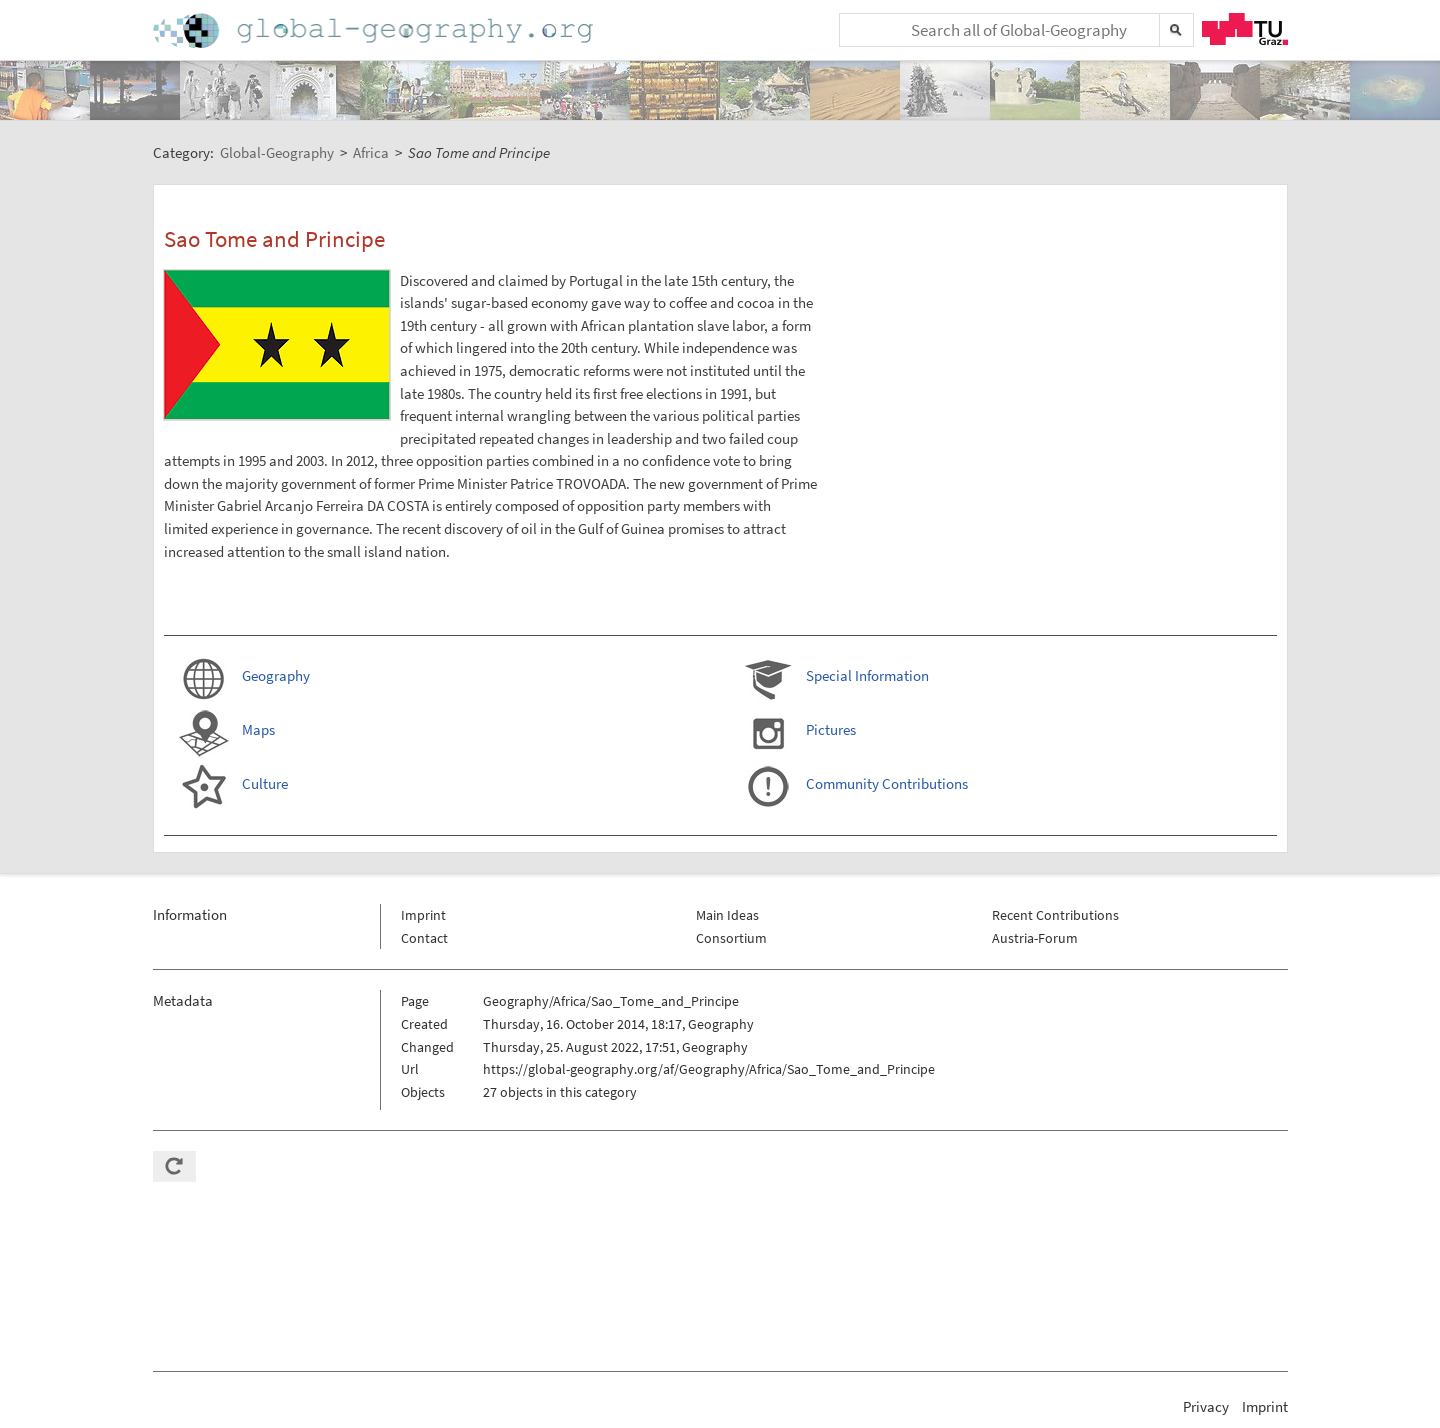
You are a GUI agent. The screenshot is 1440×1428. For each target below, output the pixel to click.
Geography (276, 675)
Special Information (867, 675)
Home (375, 30)
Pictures (831, 729)
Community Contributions (887, 783)
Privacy (1206, 1406)
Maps (258, 729)
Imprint (423, 915)
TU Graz (1245, 29)
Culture (265, 783)
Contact (424, 938)
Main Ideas (727, 915)
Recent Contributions (1055, 915)
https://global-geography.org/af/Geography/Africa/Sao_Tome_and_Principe (709, 1069)
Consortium (731, 938)
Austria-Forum (1035, 938)
